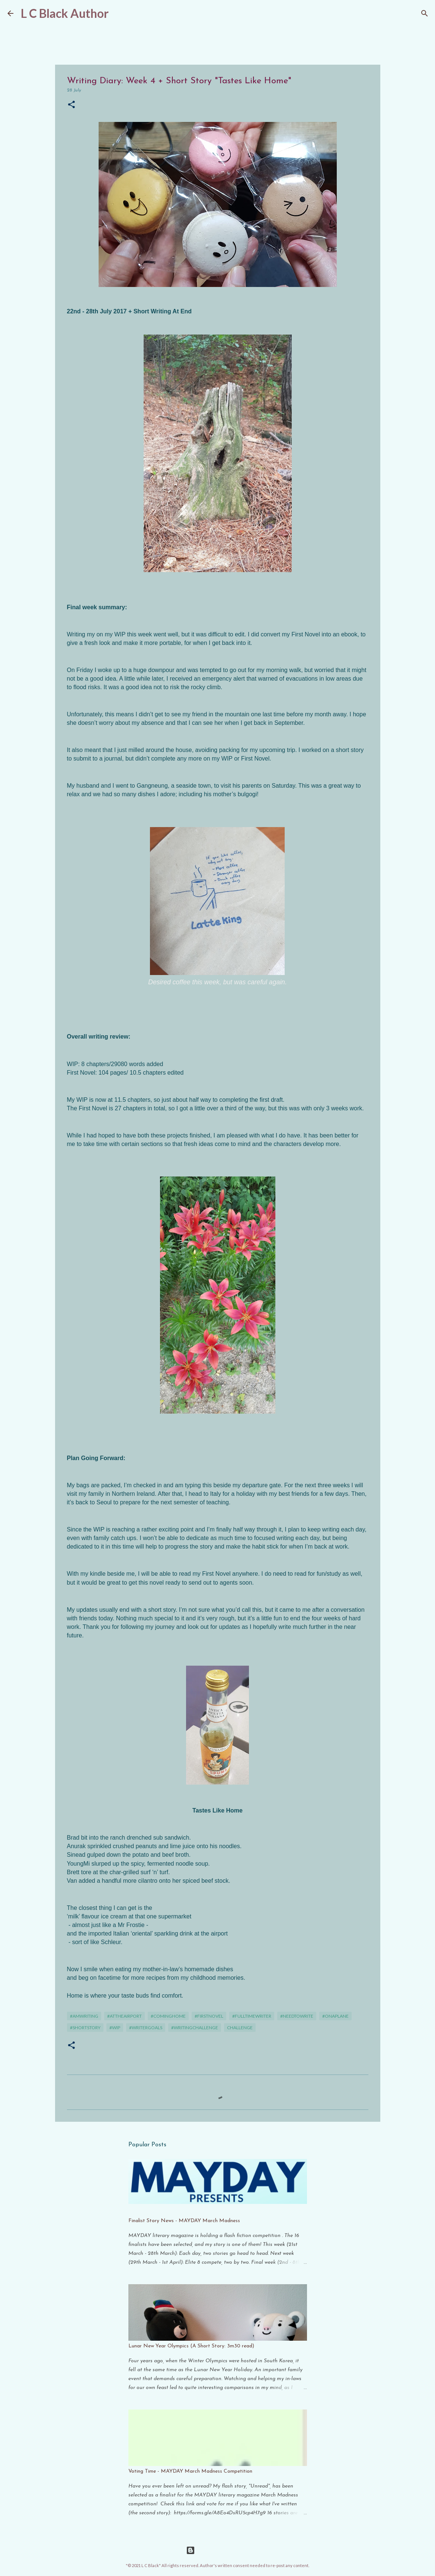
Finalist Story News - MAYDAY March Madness (184, 2221)
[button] (71, 105)
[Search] (424, 13)
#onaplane (335, 2016)
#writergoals (145, 2027)
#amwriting (84, 2016)
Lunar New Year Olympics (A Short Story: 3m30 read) (191, 2346)
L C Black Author (65, 13)
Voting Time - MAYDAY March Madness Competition (190, 2471)
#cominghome (168, 2016)
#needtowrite (296, 2016)
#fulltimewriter (251, 2016)
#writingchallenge (194, 2027)
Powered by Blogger (217, 2550)
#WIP (114, 2027)
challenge (240, 2027)
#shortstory (85, 2027)
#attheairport (124, 2016)
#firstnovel (209, 2016)
